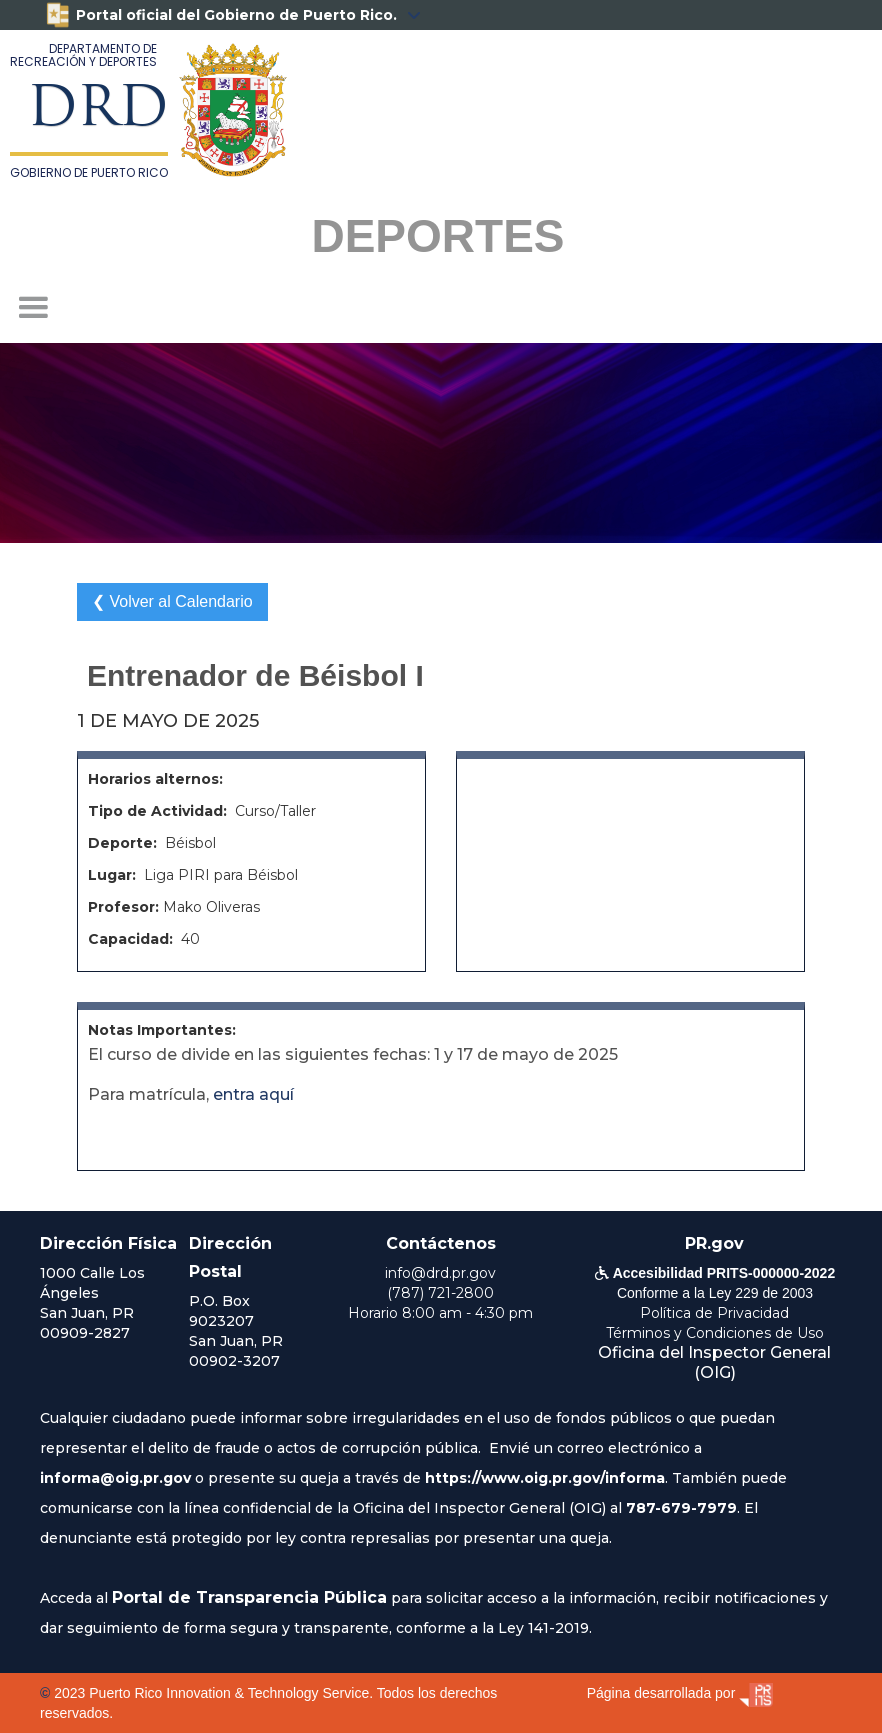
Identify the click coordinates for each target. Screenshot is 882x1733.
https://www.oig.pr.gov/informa (545, 1478)
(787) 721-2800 (440, 1293)
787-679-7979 (681, 1508)
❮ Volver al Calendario (172, 601)
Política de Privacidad (714, 1313)
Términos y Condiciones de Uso (715, 1333)
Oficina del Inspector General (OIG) (714, 1362)
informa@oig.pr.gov (115, 1478)
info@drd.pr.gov (440, 1273)
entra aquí (253, 1094)
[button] (33, 308)
